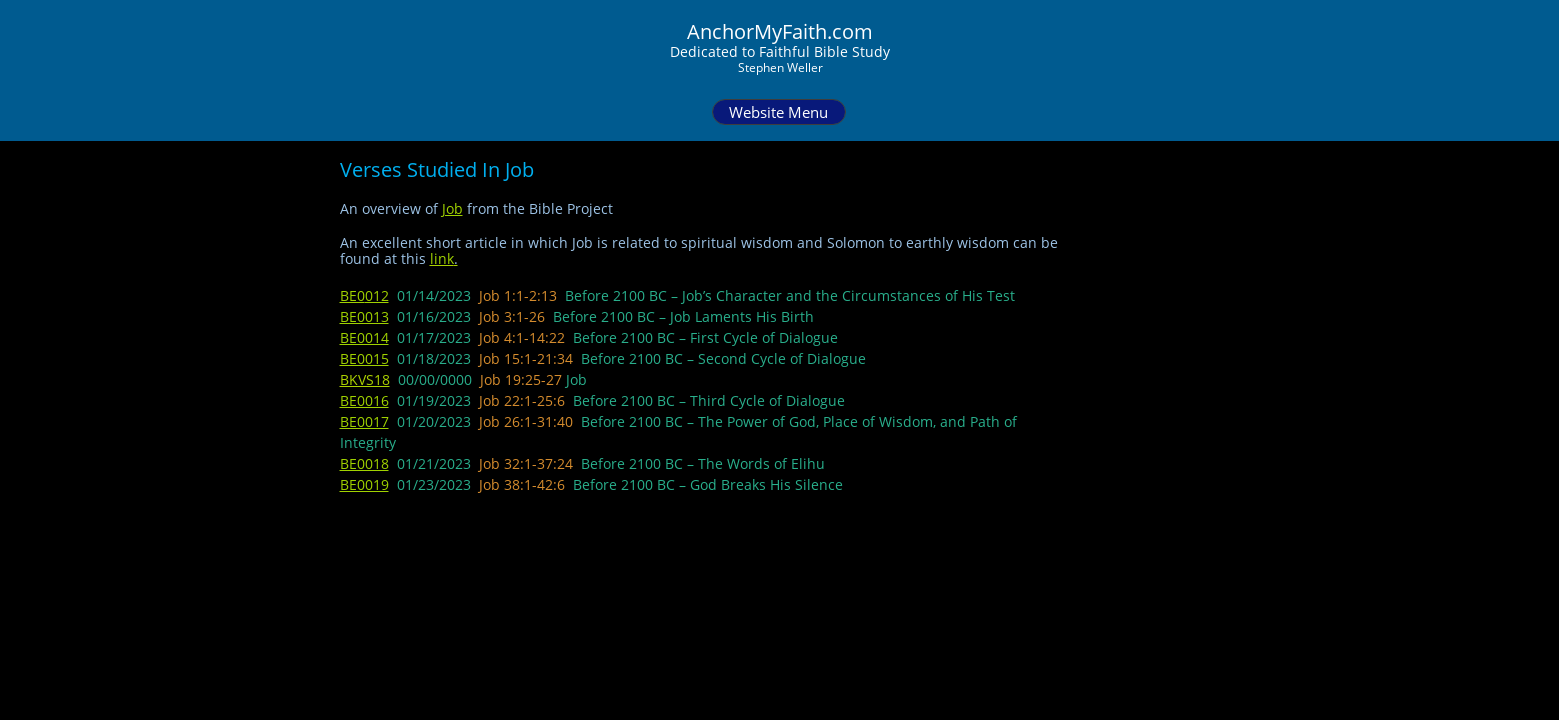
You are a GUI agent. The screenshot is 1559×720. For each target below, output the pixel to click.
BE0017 (364, 421)
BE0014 (364, 337)
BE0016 (364, 400)
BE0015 (364, 358)
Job (452, 208)
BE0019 (364, 484)
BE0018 (364, 463)
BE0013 (364, 316)
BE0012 (364, 295)
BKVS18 (365, 379)
